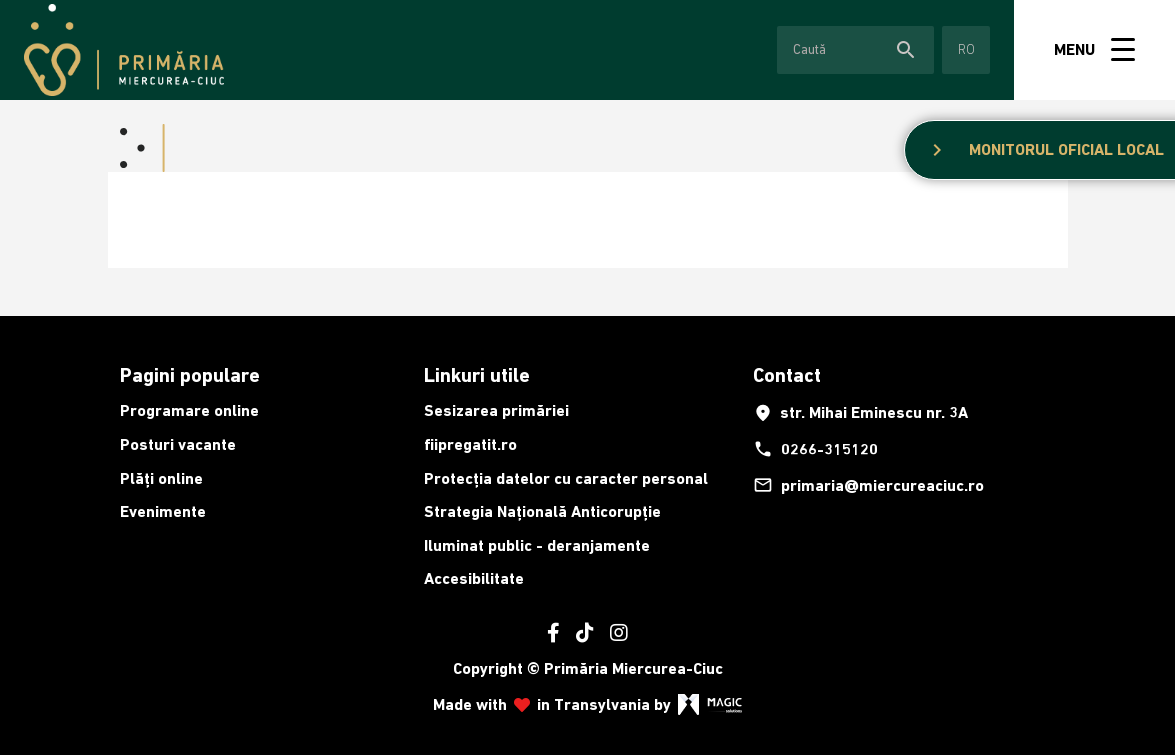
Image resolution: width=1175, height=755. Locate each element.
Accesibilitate (474, 578)
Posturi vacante (178, 444)
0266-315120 (815, 449)
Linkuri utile (477, 375)
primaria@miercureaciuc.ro (868, 485)
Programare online (189, 410)
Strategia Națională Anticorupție (542, 511)
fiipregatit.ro (470, 444)
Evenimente (163, 511)
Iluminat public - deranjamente (537, 545)
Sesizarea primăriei (496, 410)
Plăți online (161, 478)
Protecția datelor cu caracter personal (566, 478)
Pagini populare (190, 375)
